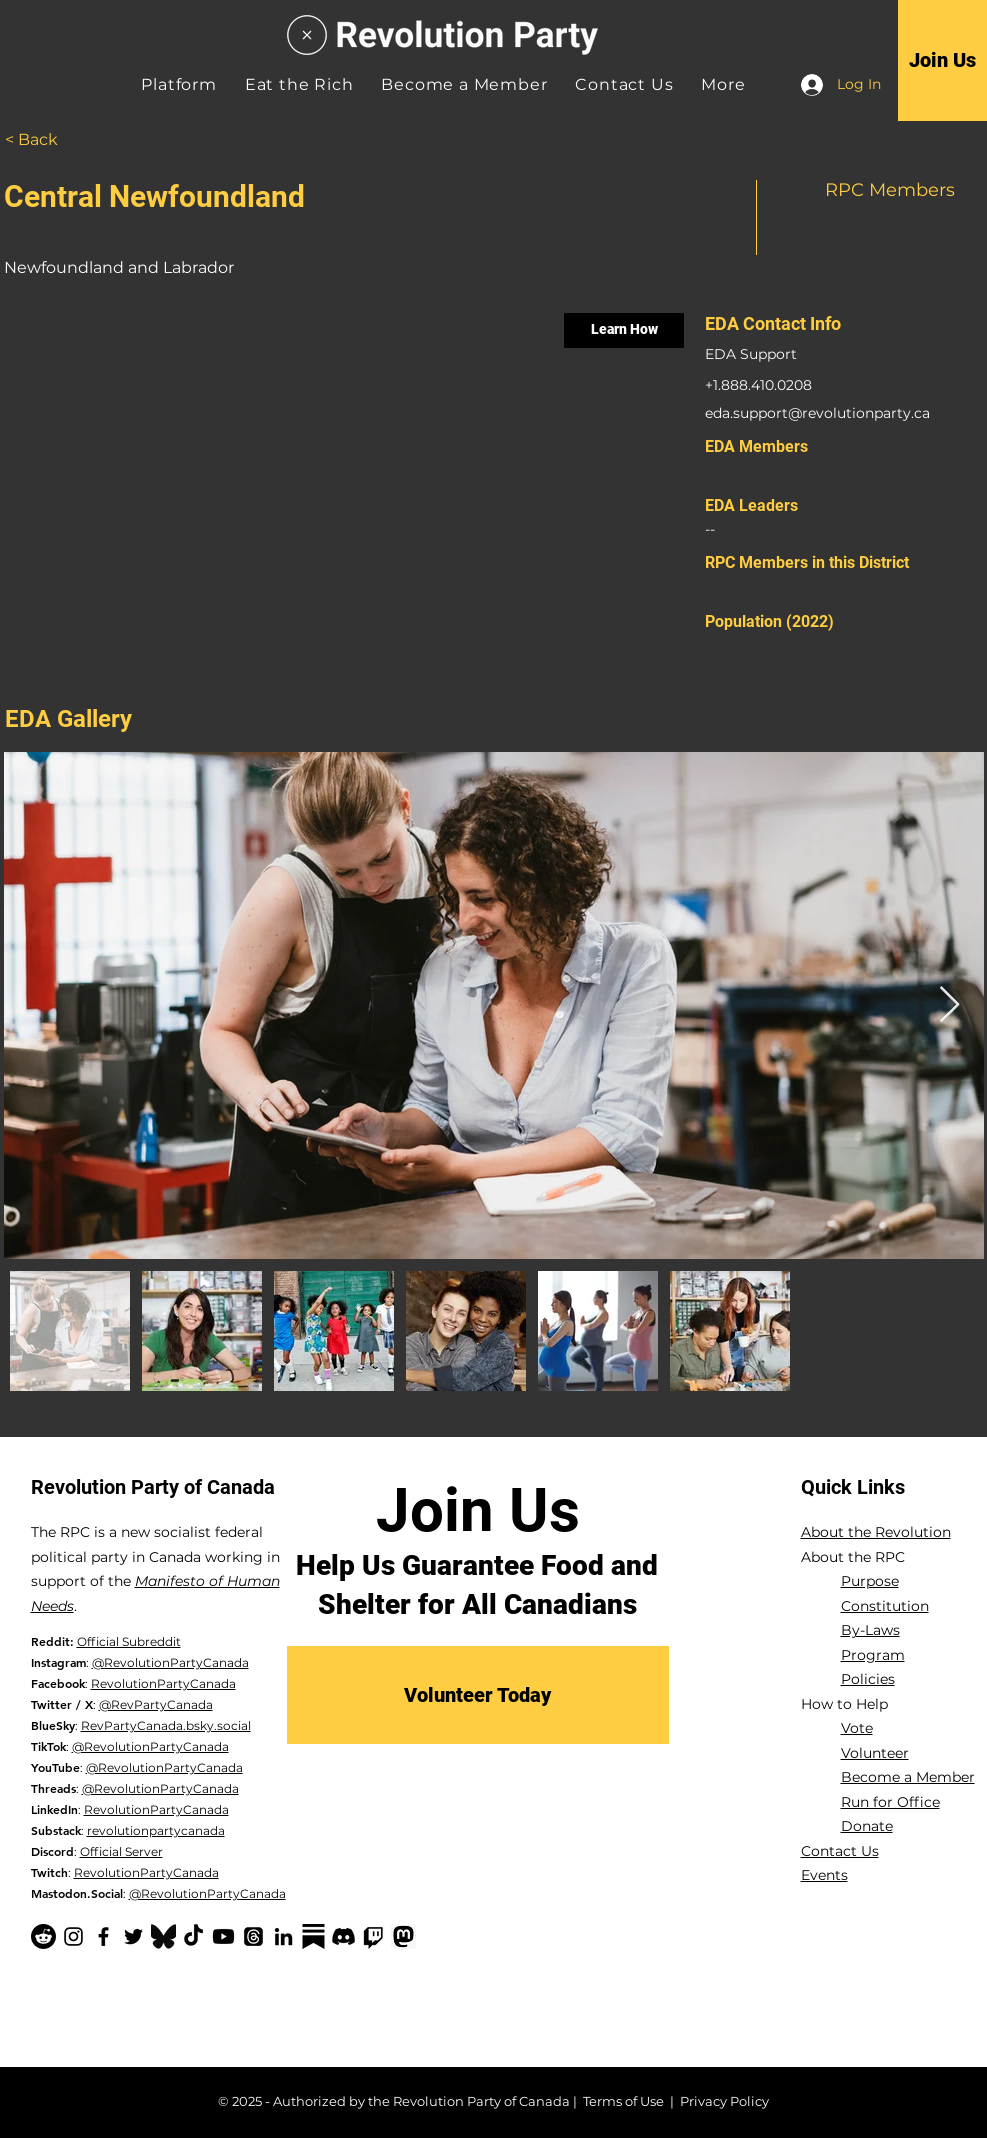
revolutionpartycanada (156, 1830)
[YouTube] (223, 1936)
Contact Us (840, 1851)
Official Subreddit (129, 1641)
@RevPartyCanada (156, 1704)
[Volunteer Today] (478, 1695)
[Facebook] (103, 1936)
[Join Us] (942, 60)
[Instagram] (73, 1936)
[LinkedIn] (283, 1936)
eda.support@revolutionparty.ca (817, 413)
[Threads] (253, 1936)
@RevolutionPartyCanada (170, 1662)
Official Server (121, 1851)
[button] (723, 84)
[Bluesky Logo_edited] (163, 1936)
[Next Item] (949, 1005)
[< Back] (55, 140)
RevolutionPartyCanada (163, 1683)
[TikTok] (193, 1936)
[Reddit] (43, 1936)
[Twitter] (133, 1936)
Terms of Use (623, 2101)
